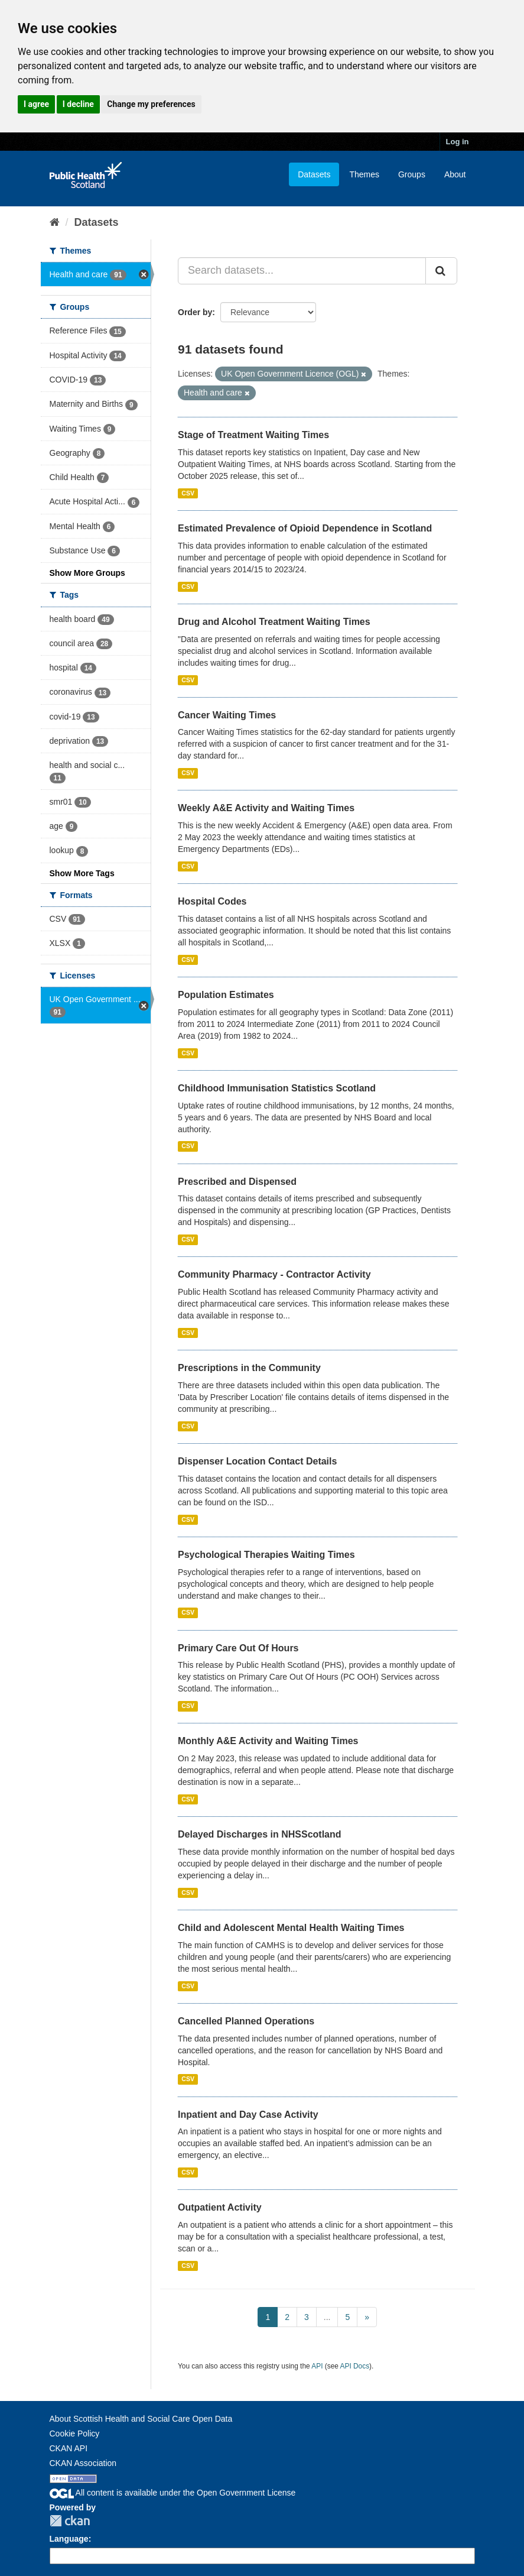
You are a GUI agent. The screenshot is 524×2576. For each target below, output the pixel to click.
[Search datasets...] (302, 270)
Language (69, 2538)
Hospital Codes (212, 901)
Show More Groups (87, 573)
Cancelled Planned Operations (246, 2021)
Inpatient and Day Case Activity (248, 2115)
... (327, 2317)
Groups (411, 174)
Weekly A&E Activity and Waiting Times (266, 808)
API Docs (355, 2366)
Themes (364, 174)
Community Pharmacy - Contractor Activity (274, 1274)
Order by (195, 312)
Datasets (314, 174)
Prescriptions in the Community (249, 1368)
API (317, 2366)
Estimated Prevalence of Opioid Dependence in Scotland (305, 528)
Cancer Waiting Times (227, 715)
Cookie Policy (75, 2433)
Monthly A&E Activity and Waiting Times (268, 1741)
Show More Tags (82, 873)
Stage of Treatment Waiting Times (253, 435)
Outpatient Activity (220, 2207)
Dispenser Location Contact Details (257, 1461)
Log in (457, 141)
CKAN (70, 2521)
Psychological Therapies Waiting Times (266, 1555)
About (455, 174)
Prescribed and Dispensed (237, 1182)
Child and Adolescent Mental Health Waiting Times (291, 1928)
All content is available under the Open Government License (173, 2492)
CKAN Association (83, 2463)
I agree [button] (36, 104)
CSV (187, 493)
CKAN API (69, 2448)
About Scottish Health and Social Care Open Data (141, 2418)
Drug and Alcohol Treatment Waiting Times (274, 622)
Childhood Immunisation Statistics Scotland (277, 1088)
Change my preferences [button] (151, 104)
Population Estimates (226, 995)
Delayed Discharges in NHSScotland (259, 1834)
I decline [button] (78, 104)
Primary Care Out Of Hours (238, 1648)
